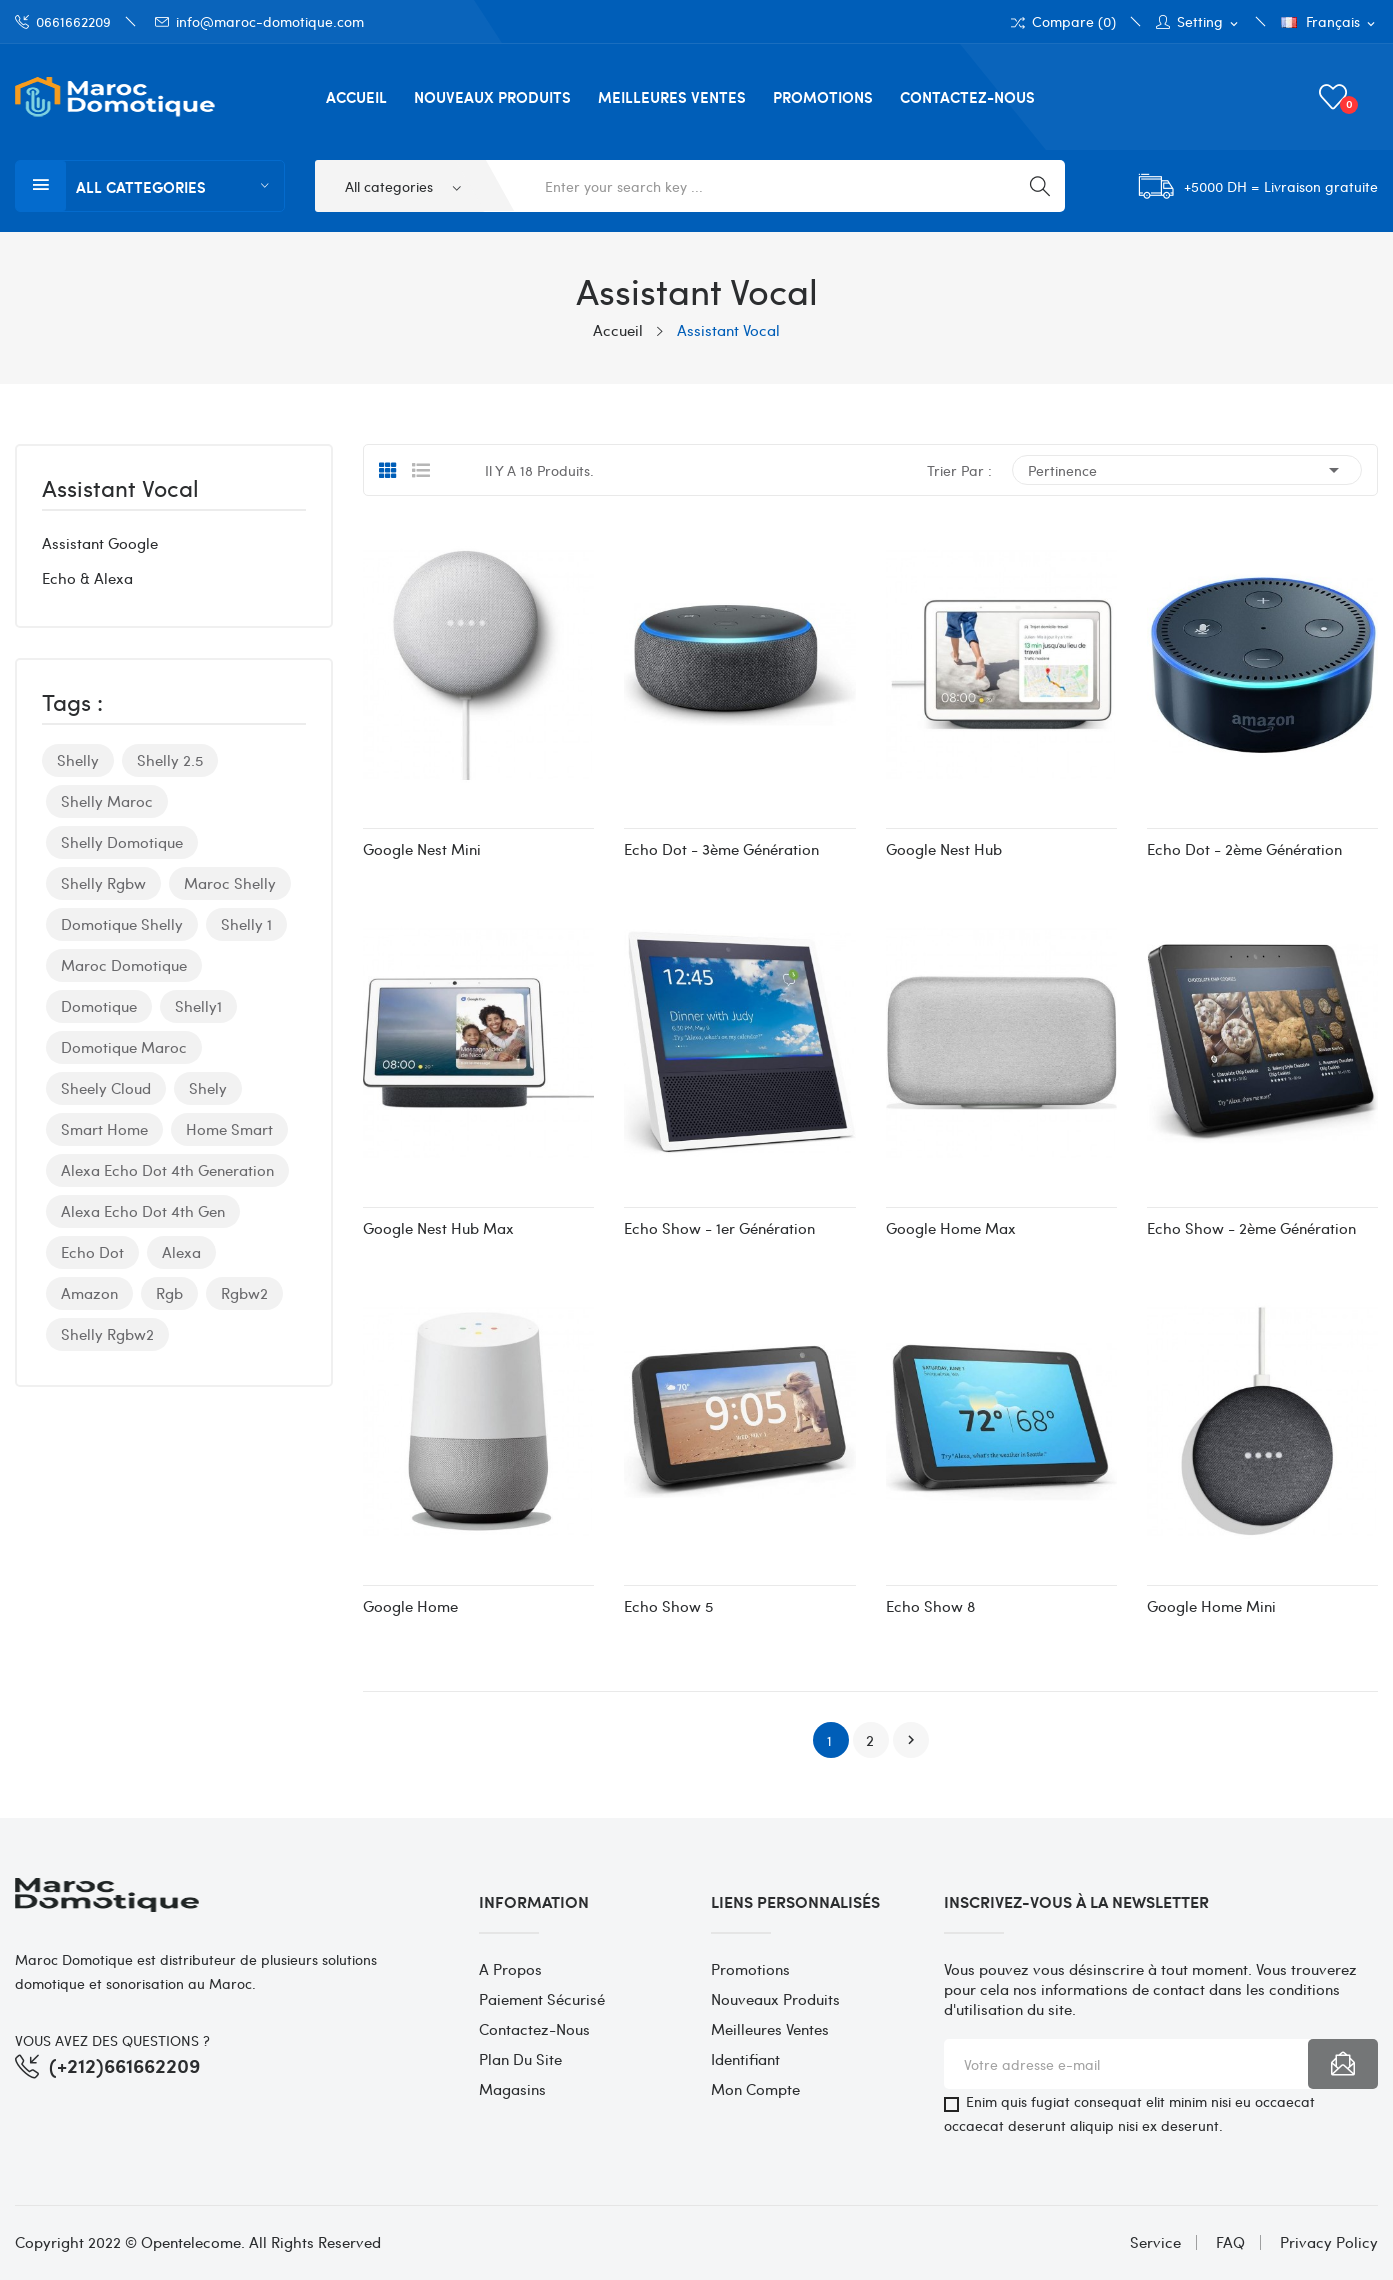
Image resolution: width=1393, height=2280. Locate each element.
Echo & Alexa (87, 578)
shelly (78, 760)
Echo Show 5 (668, 1606)
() (1336, 97)
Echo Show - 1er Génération (719, 1228)
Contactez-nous (534, 2029)
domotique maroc (124, 1047)
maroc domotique (124, 965)
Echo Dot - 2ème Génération (1244, 849)
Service (1155, 2242)
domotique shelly (122, 924)
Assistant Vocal (120, 490)
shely (208, 1088)
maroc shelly (230, 883)
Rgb (169, 1293)
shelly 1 (246, 924)
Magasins (512, 2089)
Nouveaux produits (775, 1999)
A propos (510, 1969)
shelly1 (198, 1006)
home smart (229, 1129)
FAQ (1230, 2242)
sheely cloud (106, 1088)
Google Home (410, 1606)
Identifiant (745, 2059)
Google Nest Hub (944, 849)
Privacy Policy (1329, 2242)
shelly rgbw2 (107, 1334)
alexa (181, 1252)
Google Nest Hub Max (438, 1228)
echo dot (92, 1252)
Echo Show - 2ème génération (1251, 1228)
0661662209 (63, 21)
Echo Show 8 (930, 1606)
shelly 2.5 (170, 760)
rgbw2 (244, 1293)
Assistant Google (100, 543)
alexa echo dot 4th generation (167, 1170)
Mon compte (755, 2089)
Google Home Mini (1211, 1606)
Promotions (750, 1969)
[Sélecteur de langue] (1329, 22)
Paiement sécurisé (542, 1999)
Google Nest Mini (422, 849)
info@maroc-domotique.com (259, 21)
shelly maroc (107, 801)
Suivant (911, 1740)
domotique (99, 1006)
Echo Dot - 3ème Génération (721, 849)
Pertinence (1187, 470)
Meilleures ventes (770, 2029)
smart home (104, 1129)
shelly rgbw (103, 883)
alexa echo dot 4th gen (143, 1211)
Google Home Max (951, 1228)
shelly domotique (122, 842)
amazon (89, 1293)
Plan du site (520, 2059)
